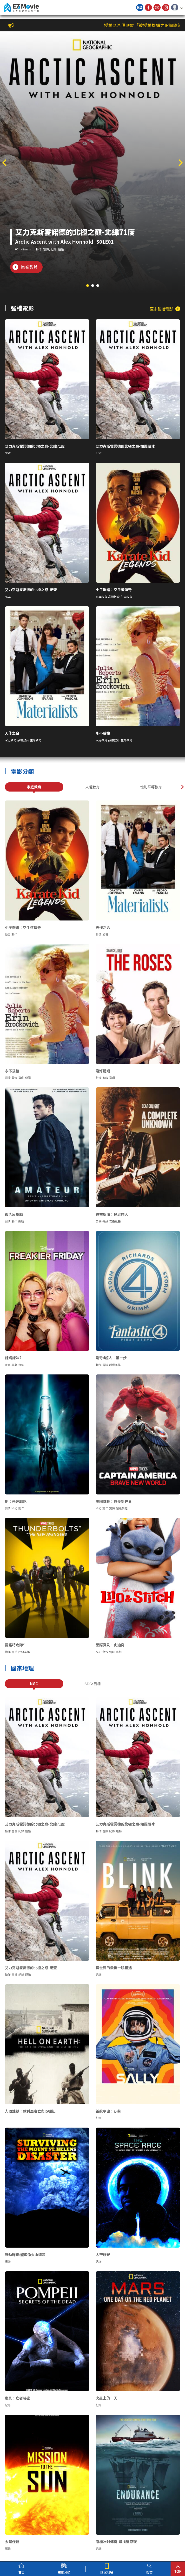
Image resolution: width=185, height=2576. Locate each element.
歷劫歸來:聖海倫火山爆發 (25, 2254)
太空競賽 (103, 2254)
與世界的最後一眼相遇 (114, 1967)
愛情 (105, 934)
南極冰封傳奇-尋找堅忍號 (116, 2541)
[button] (177, 7)
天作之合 (12, 733)
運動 (61, 249)
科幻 (14, 1508)
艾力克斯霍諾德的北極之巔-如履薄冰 (125, 446)
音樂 (98, 1221)
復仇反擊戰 (14, 1214)
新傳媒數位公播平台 (21, 7)
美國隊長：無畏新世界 (114, 1501)
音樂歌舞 (115, 1221)
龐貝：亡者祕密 (17, 2397)
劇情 (98, 934)
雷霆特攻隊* (15, 1644)
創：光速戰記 (15, 1501)
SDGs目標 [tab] (92, 1683)
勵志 (8, 934)
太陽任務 (12, 2541)
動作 (38, 249)
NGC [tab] (34, 1683)
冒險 (46, 249)
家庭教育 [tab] (34, 786)
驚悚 (112, 1508)
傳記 (28, 1078)
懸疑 (21, 1221)
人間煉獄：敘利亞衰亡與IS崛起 (30, 2111)
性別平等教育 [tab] (151, 786)
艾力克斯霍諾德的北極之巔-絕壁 (31, 589)
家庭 (105, 1078)
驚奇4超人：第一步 (111, 1357)
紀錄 (53, 249)
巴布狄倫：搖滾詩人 (112, 1214)
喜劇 (21, 1078)
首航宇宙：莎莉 (108, 2111)
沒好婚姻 (103, 1070)
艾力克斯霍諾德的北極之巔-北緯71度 (35, 446)
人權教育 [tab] (92, 786)
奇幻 (21, 1365)
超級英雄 (115, 1365)
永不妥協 (103, 733)
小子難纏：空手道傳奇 (114, 589)
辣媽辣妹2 (13, 1357)
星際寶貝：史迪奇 (110, 1644)
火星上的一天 (106, 2397)
